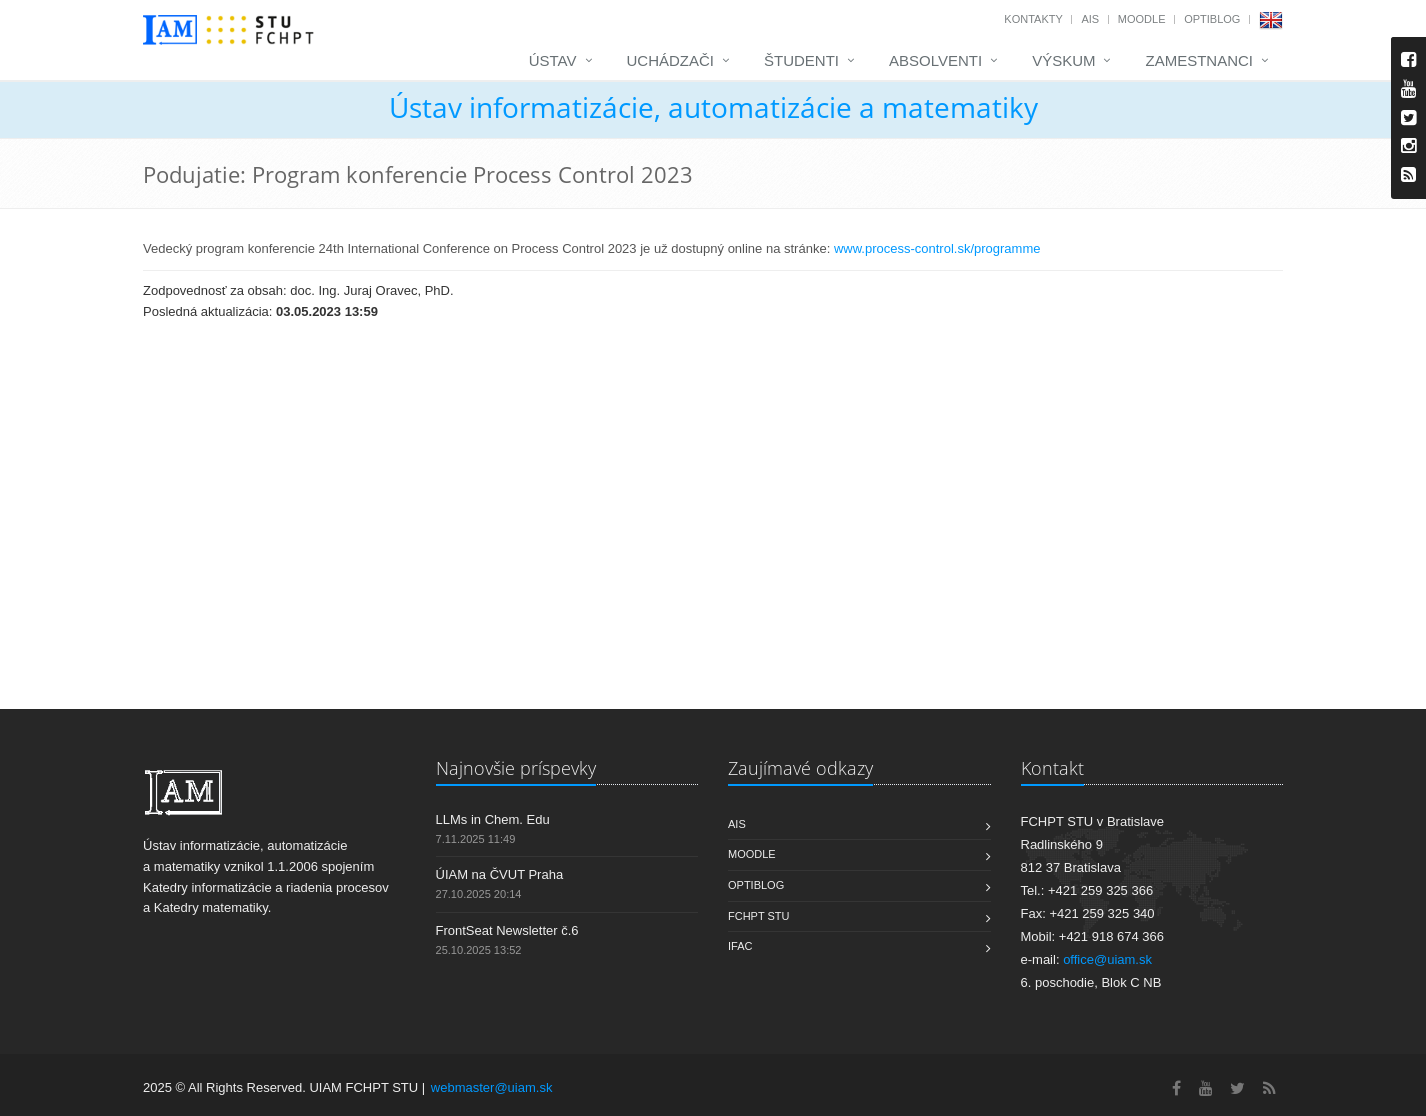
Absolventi (935, 60)
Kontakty (1033, 19)
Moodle (1142, 19)
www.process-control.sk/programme (939, 248)
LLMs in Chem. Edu (493, 819)
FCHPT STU (759, 916)
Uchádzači (671, 60)
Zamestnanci (1199, 60)
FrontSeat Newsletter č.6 (507, 930)
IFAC (740, 946)
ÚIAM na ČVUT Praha (500, 874)
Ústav (553, 60)
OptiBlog (1212, 19)
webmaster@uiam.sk (492, 1087)
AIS (1090, 19)
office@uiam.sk (1107, 959)
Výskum (1063, 60)
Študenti (801, 60)
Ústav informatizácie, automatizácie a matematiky (713, 107)
